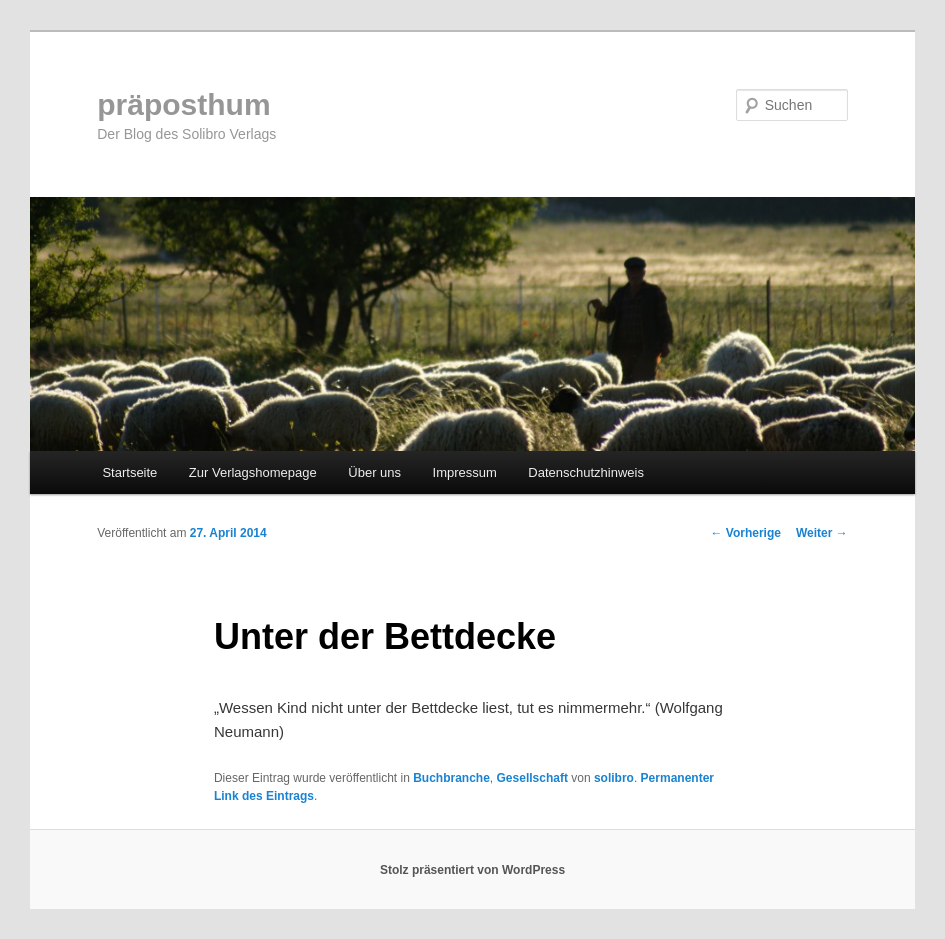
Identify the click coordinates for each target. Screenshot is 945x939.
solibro (614, 778)
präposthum (183, 104)
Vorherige (745, 533)
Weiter (822, 533)
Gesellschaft (532, 778)
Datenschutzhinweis (586, 472)
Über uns (374, 472)
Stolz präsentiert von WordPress (472, 870)
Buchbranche (451, 778)
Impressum (465, 472)
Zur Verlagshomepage (253, 472)
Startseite (129, 472)
